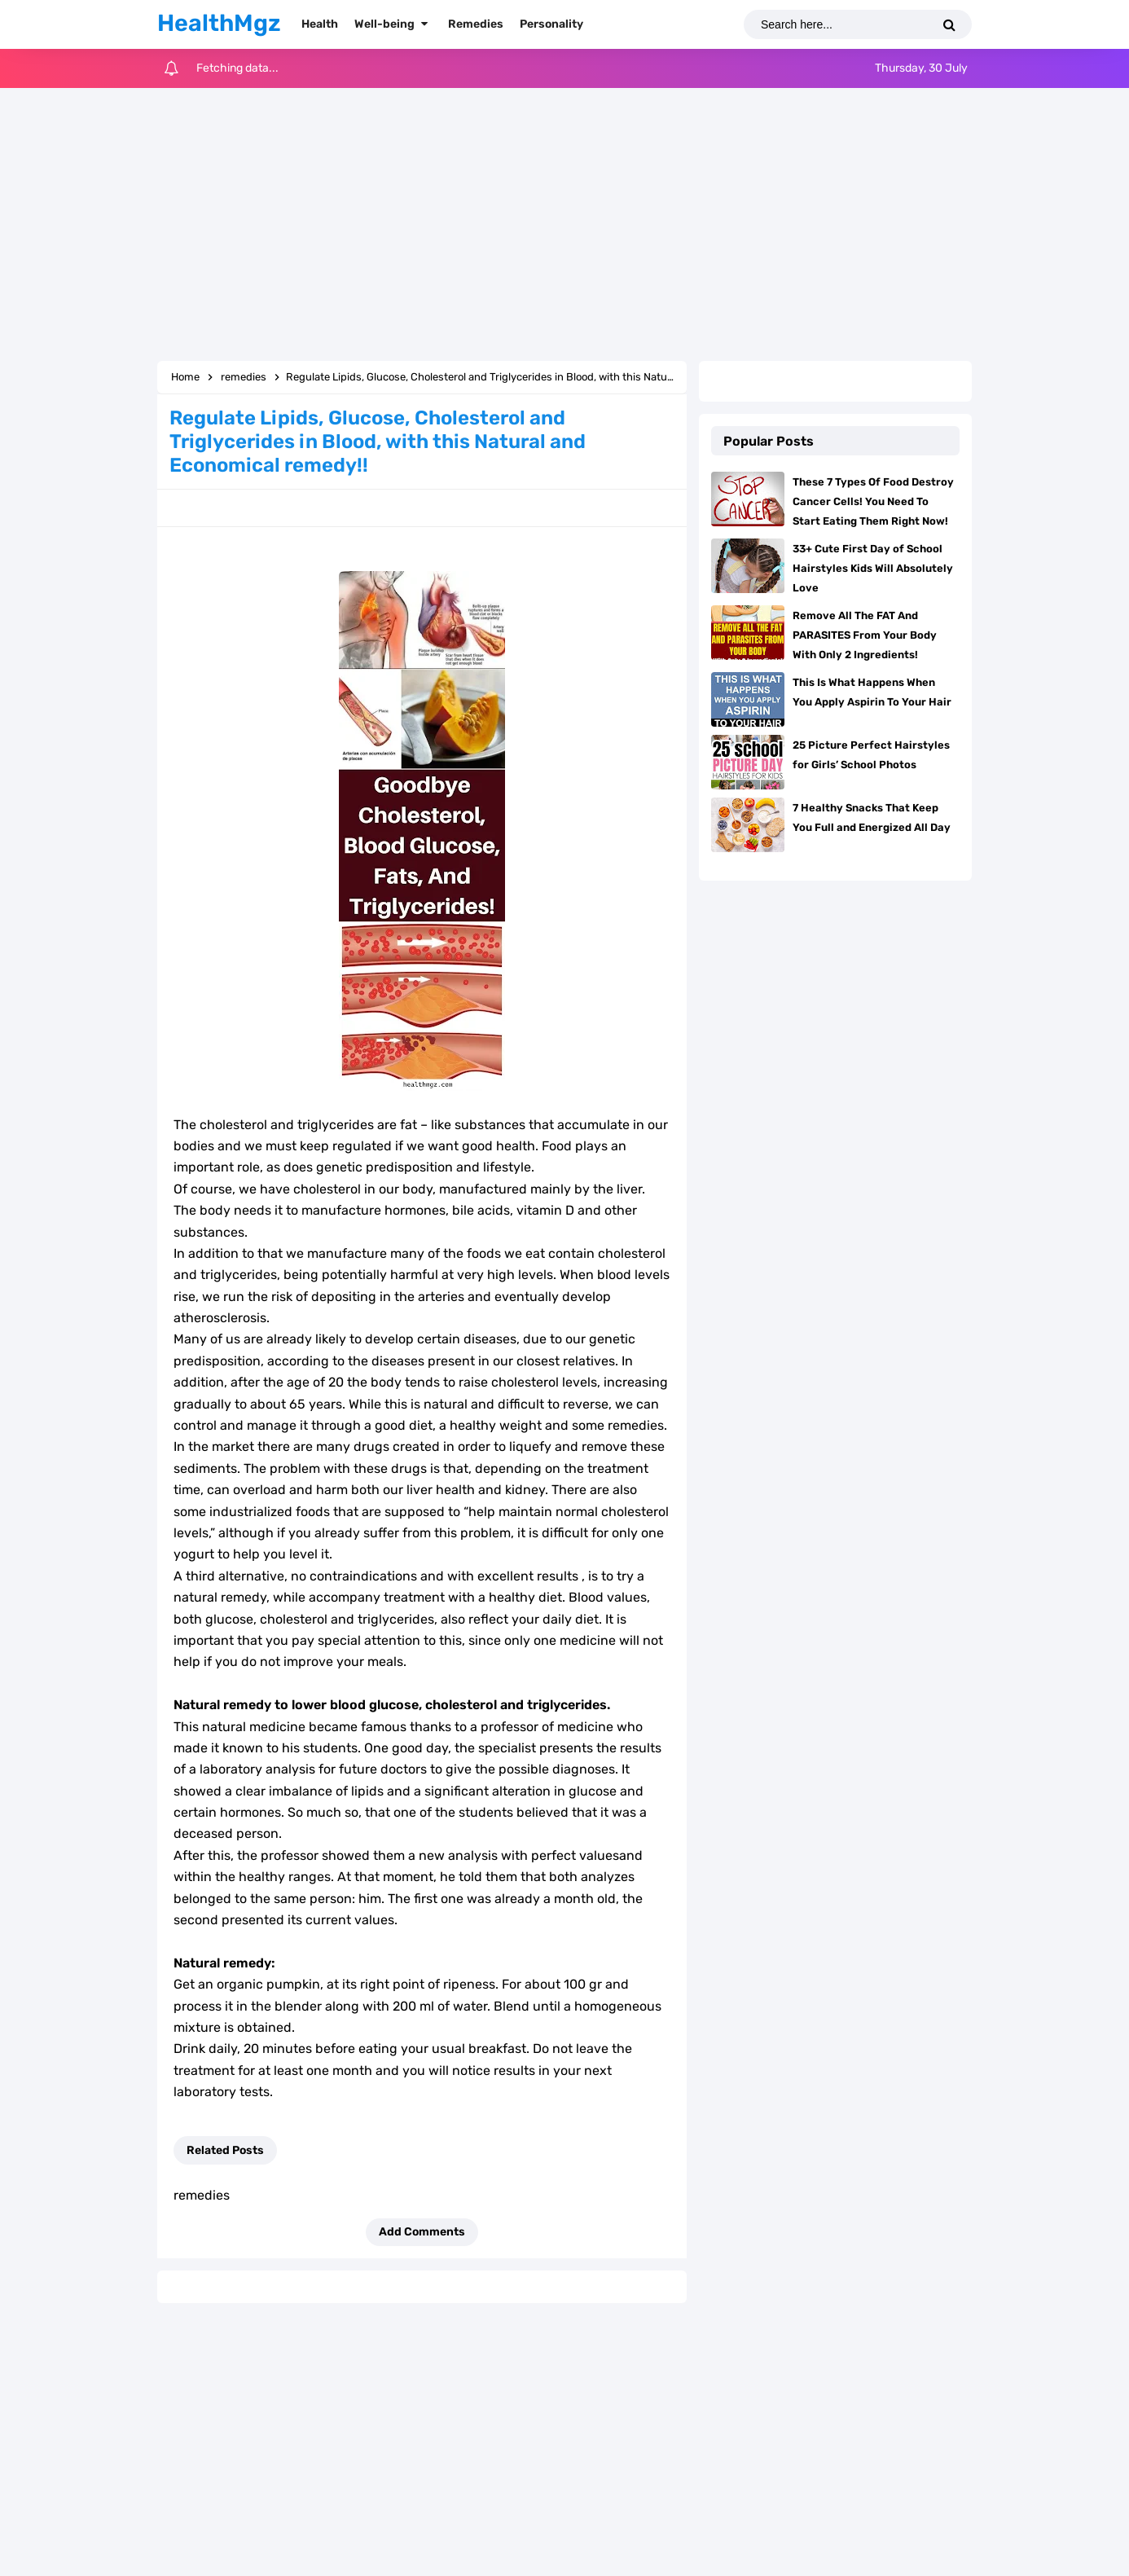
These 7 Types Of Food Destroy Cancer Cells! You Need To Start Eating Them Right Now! (873, 501)
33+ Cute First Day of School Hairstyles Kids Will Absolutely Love (873, 568)
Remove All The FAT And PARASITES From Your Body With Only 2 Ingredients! (865, 635)
